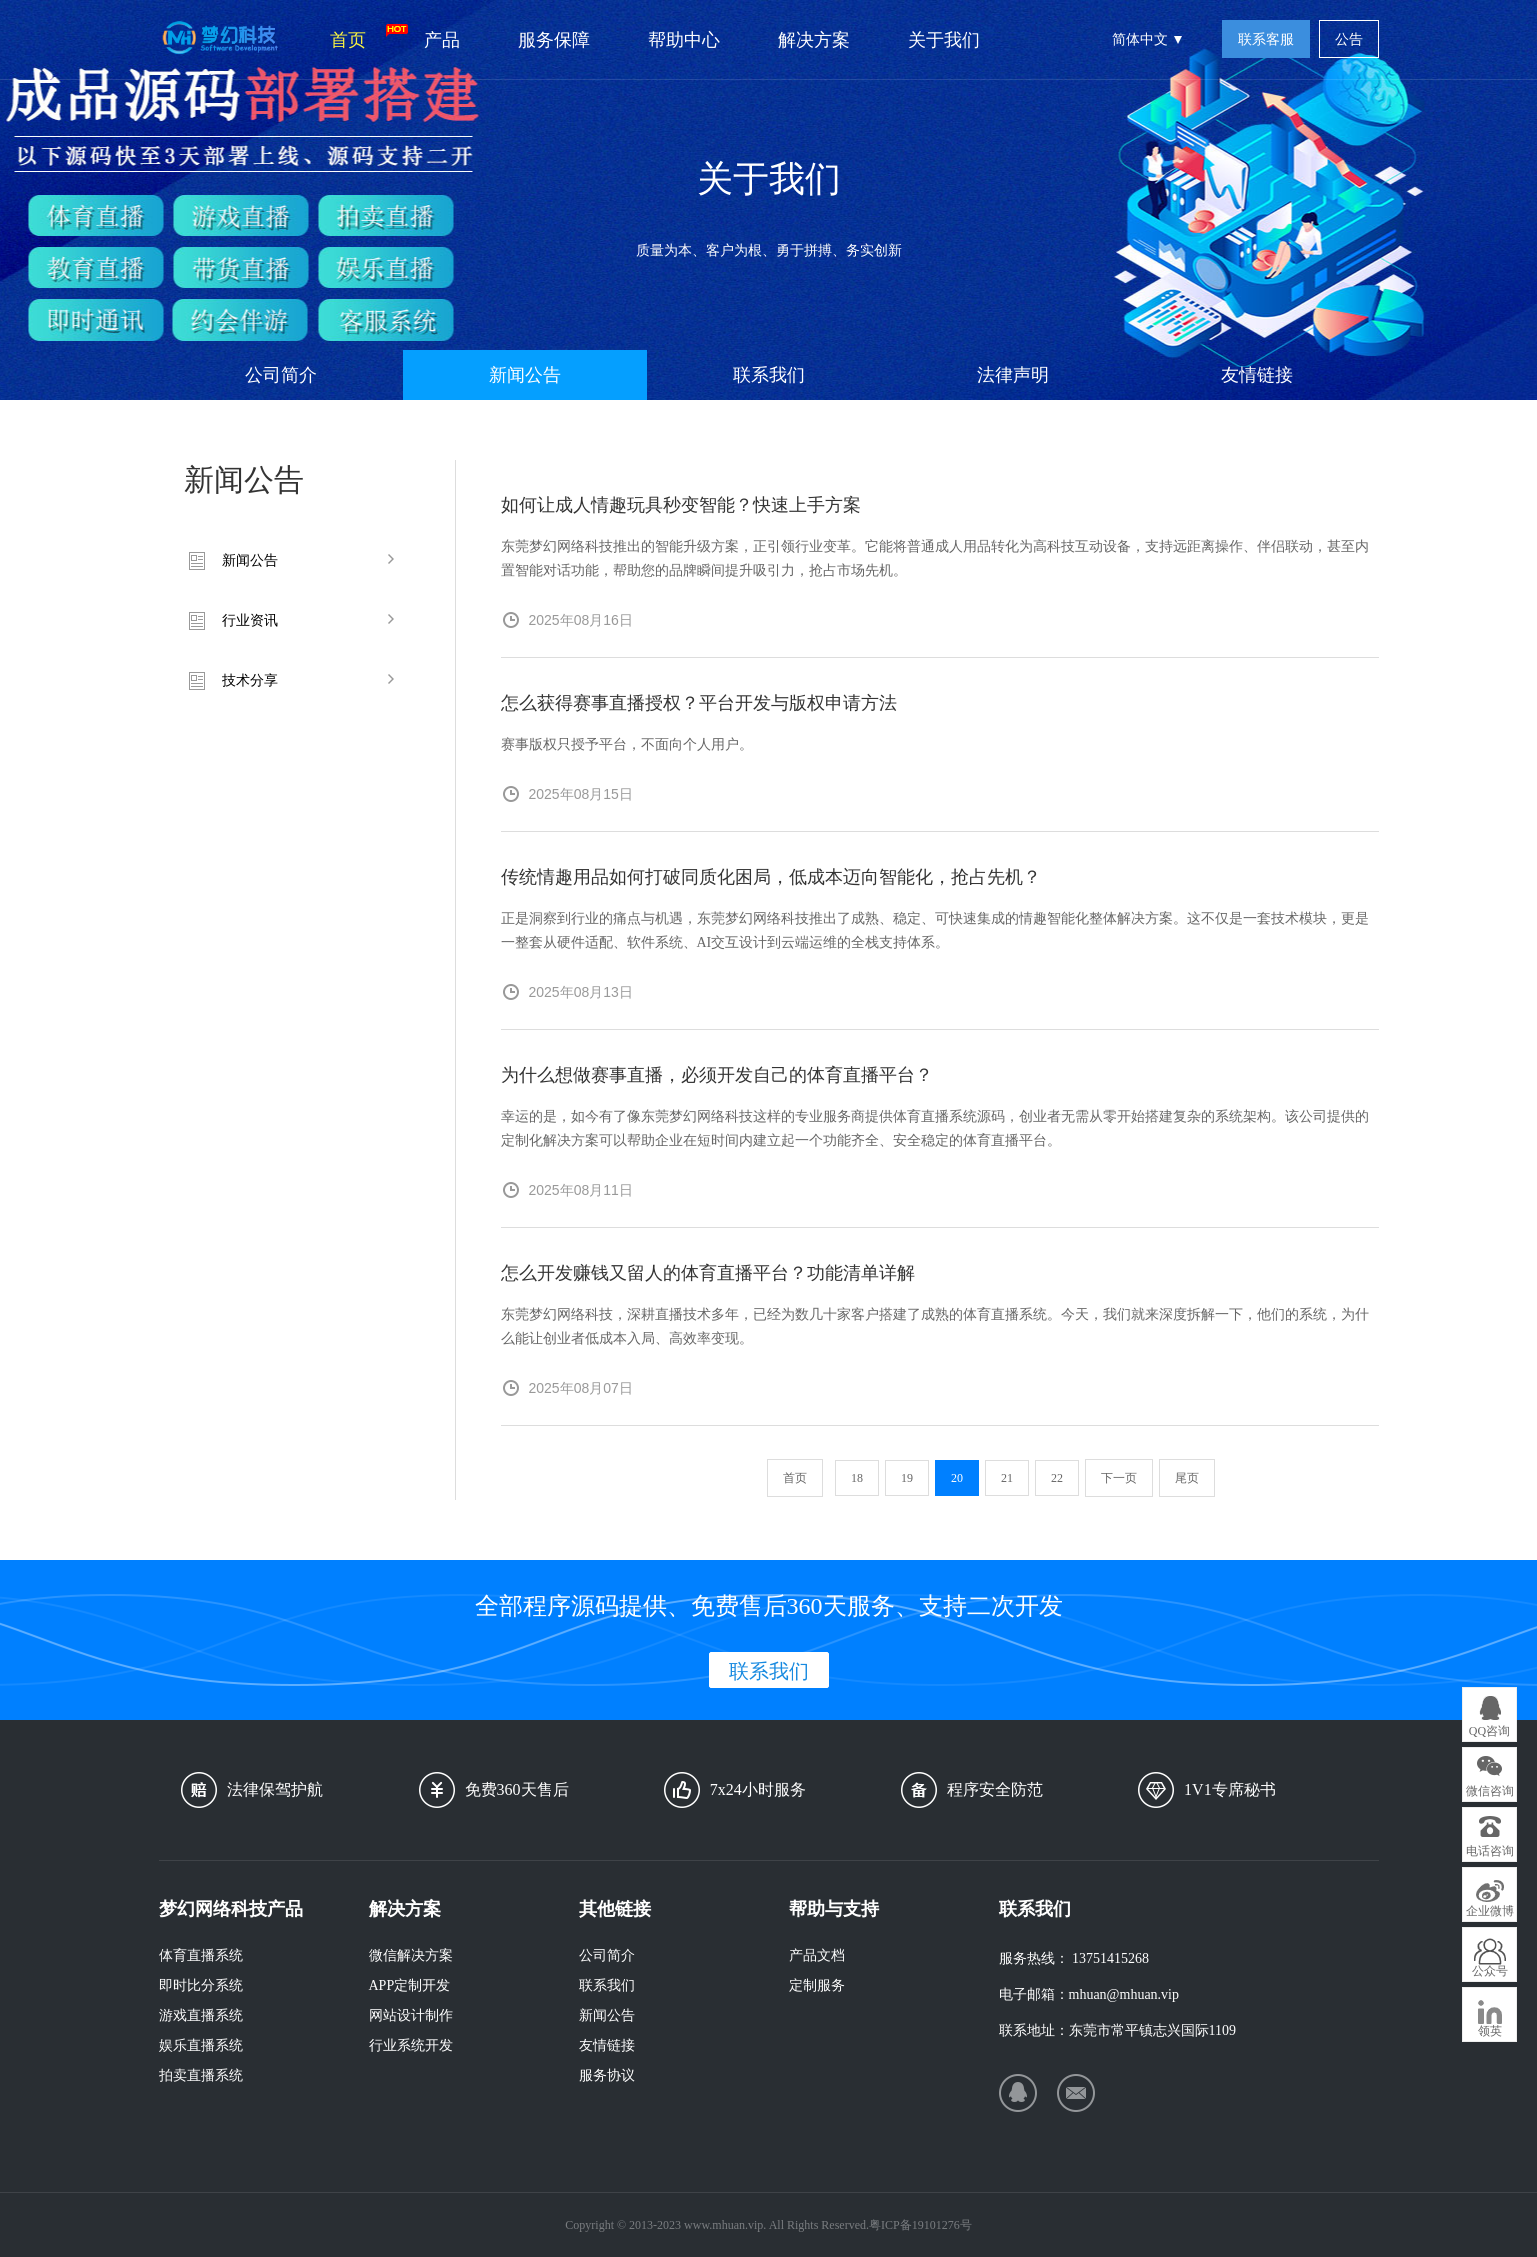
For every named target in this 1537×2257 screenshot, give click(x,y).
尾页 (1187, 1478)
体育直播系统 (201, 1955)
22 (1057, 1478)
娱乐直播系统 (201, 2045)
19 (907, 1478)
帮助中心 (684, 40)
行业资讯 (250, 620)
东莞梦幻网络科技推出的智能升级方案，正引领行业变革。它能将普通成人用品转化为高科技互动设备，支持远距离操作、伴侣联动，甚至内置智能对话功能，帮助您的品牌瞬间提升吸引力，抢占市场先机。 (935, 558)
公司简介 (281, 375)
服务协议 (607, 2075)
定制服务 (817, 1985)
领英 (1490, 2031)
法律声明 (1013, 375)
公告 (1349, 39)
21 (1007, 1478)
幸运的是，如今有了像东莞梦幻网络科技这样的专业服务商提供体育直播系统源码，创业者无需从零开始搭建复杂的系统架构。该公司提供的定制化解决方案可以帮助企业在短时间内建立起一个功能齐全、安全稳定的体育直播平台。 (935, 1128)
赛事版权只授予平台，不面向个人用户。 (627, 744)
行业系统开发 (411, 2045)
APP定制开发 (410, 1985)
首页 (362, 37)
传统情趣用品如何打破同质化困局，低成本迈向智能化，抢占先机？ (771, 877)
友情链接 (1257, 375)
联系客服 (1266, 39)
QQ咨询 (1489, 1731)
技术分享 (250, 680)
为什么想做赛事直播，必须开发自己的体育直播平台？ (717, 1075)
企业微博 (1490, 1911)
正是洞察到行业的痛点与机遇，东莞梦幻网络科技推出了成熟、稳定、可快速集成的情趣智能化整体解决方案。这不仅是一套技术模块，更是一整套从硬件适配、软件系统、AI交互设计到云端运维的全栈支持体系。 (935, 930)
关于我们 (944, 40)
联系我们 (769, 375)
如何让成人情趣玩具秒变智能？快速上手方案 (681, 505)
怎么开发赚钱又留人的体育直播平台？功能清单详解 (708, 1273)
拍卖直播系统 (201, 2075)
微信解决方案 (411, 1955)
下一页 (1119, 1478)
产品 (442, 40)
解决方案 (814, 40)
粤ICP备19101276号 (920, 2225)
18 (857, 1478)
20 (957, 1478)
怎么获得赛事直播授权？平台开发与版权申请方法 (699, 703)
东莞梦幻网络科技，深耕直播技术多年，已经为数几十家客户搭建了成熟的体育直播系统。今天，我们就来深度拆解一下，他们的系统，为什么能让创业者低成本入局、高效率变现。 (935, 1326)
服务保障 (554, 40)
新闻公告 (525, 375)
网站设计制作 (411, 2015)
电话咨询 (1490, 1851)
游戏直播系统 (201, 2015)
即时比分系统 (201, 1985)
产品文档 (817, 1955)
